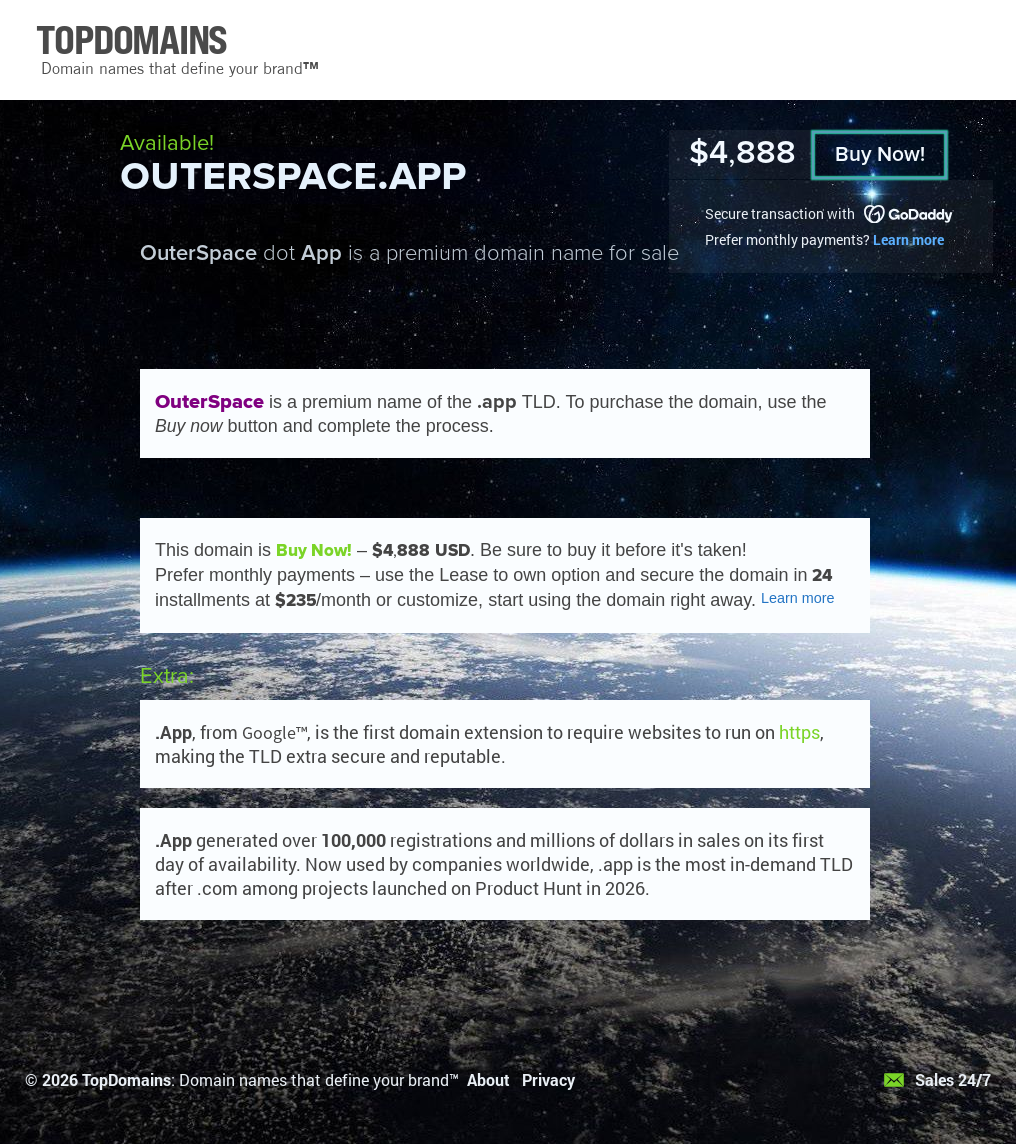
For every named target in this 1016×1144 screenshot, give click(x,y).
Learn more (908, 239)
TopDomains (126, 1079)
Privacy (548, 1079)
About (488, 1079)
